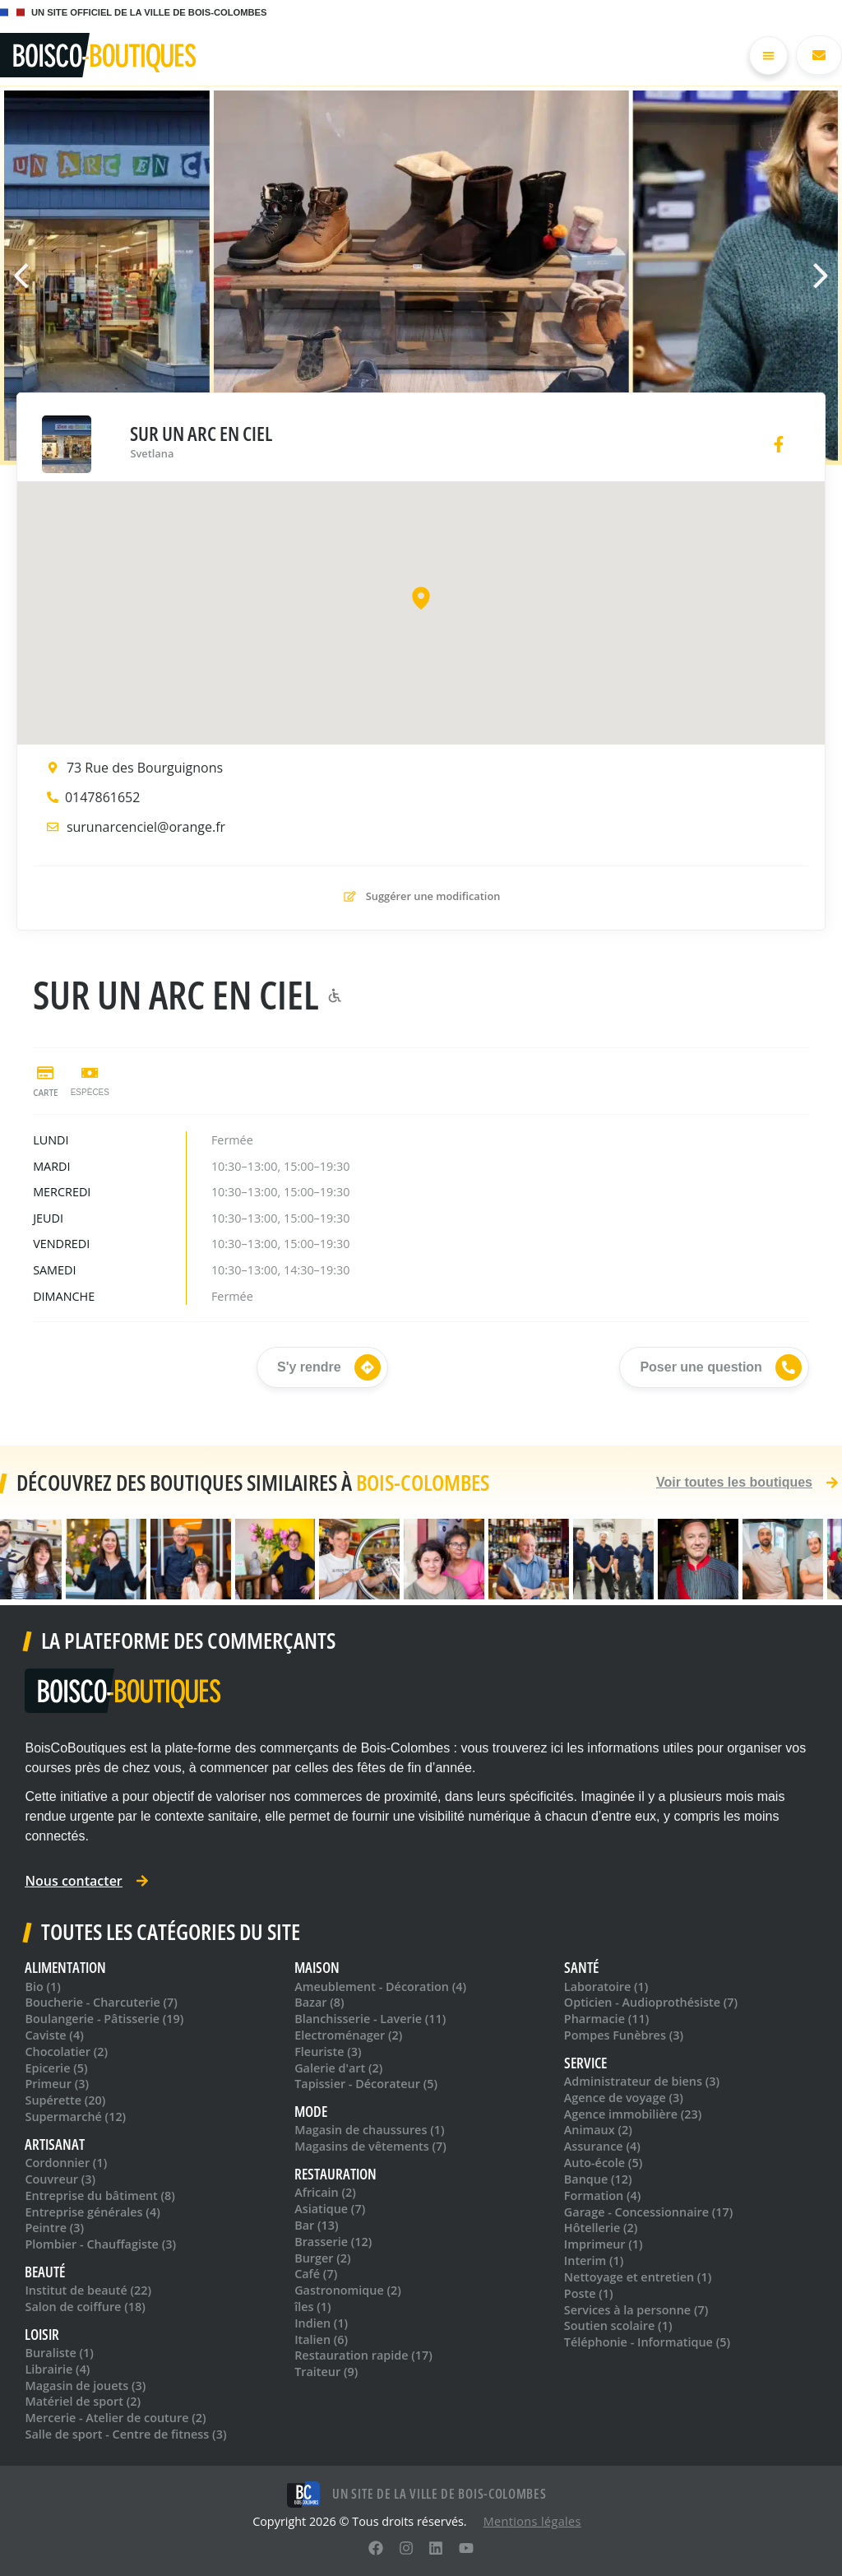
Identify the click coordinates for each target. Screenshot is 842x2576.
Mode (310, 2111)
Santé (581, 1967)
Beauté (45, 2272)
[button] (813, 275)
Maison (317, 1967)
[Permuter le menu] (768, 55)
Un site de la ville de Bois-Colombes (439, 2494)
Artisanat (55, 2144)
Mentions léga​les (532, 2521)
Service (585, 2063)
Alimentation (65, 1967)
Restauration (335, 2174)
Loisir (42, 2334)
